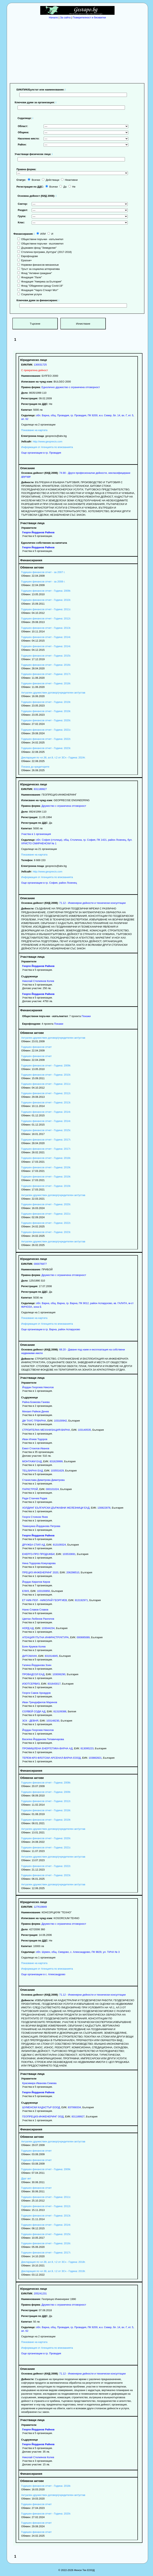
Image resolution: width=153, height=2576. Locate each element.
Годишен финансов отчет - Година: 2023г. (46, 748)
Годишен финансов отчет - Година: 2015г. (46, 655)
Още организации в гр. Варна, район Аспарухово (50, 1329)
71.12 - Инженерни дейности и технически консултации (92, 902)
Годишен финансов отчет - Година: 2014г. (46, 637)
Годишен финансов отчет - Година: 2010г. (46, 599)
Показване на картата (34, 430)
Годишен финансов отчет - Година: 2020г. (46, 720)
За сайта (65, 17)
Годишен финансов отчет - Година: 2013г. (46, 627)
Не (72, 186)
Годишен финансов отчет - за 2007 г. (43, 572)
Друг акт (26, 2178)
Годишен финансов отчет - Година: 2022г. (46, 738)
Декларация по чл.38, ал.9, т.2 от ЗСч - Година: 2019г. (53, 2271)
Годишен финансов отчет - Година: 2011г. (46, 609)
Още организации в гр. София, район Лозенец (49, 882)
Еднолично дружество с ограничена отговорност (70, 387)
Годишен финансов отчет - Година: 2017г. (46, 674)
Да (63, 186)
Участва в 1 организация (36, 834)
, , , (77, 1951)
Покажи (86, 1016)
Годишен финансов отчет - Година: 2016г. (46, 664)
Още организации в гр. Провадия (41, 452)
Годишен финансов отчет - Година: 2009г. (46, 590)
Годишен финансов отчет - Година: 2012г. (46, 618)
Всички (34, 179)
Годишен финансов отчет (36, 1046)
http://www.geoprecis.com (47, 441)
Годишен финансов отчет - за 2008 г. (43, 581)
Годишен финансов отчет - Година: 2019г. (46, 701)
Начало (53, 17)
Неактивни (69, 179)
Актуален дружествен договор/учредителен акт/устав (53, 692)
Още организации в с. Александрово (43, 1974)
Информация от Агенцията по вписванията (47, 447)
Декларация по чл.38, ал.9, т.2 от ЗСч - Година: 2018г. (53, 2261)
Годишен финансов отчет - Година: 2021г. (46, 729)
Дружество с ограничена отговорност (63, 805)
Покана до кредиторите (35, 766)
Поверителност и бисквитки (89, 17)
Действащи (50, 179)
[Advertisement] (78, 50)
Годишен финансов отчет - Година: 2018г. (46, 683)
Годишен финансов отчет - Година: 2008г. (46, 1782)
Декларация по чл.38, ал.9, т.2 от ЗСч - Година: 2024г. (53, 757)
